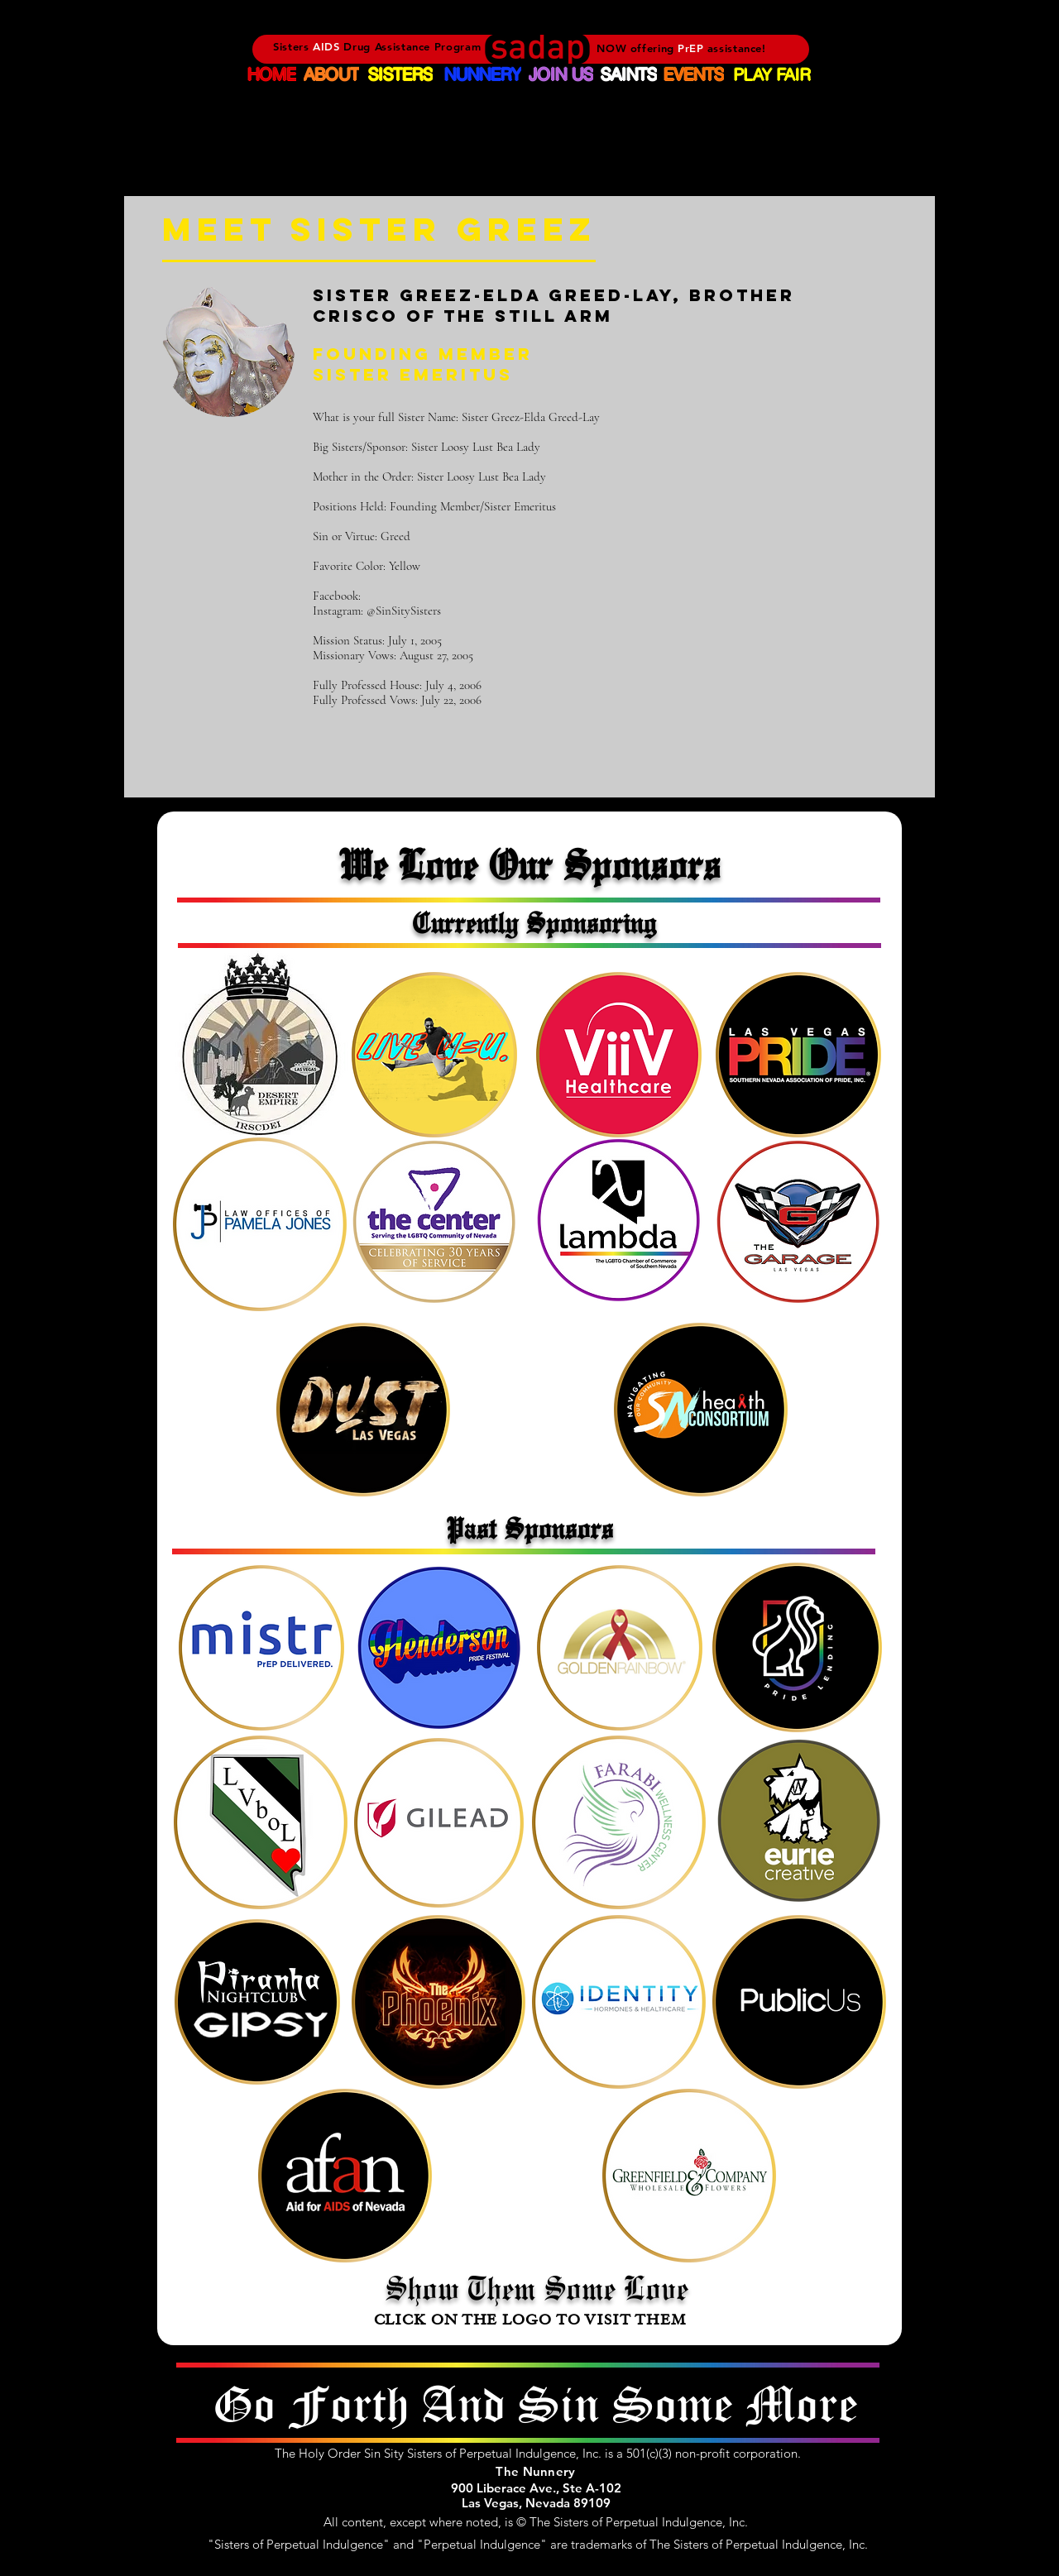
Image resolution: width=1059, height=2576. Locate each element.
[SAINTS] (628, 74)
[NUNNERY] (482, 74)
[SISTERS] (400, 74)
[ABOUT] (331, 74)
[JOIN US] (560, 74)
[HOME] (271, 74)
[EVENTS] (694, 74)
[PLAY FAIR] (772, 74)
